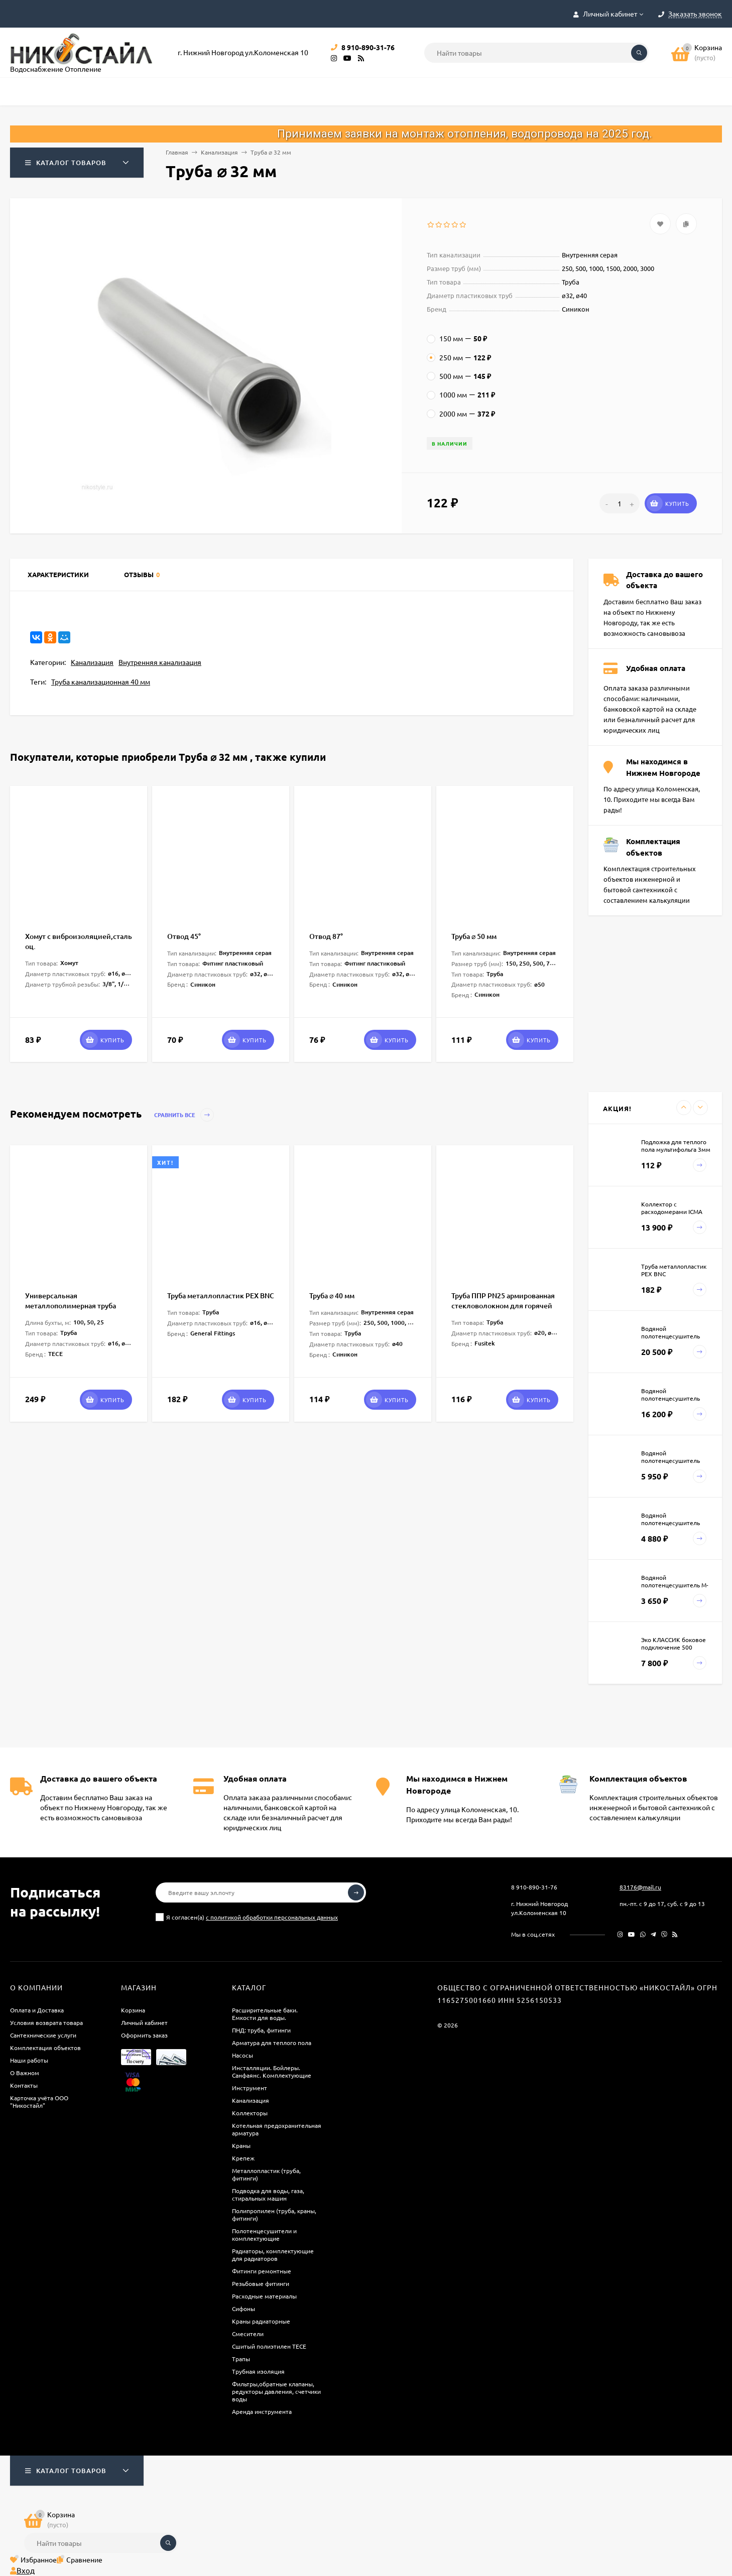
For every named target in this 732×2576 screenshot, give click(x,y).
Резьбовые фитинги (260, 2283)
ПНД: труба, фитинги (261, 2030)
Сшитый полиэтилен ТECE (269, 2346)
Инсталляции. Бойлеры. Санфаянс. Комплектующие (271, 2071)
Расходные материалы (264, 2296)
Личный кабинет (144, 2022)
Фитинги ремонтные (261, 2271)
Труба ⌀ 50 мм (474, 936)
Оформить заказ (144, 2035)
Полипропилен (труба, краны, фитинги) (274, 2214)
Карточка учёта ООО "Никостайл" (39, 2101)
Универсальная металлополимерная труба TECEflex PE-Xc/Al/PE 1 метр (72, 1305)
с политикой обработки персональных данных (272, 1917)
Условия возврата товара (46, 2022)
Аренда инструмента (262, 2411)
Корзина (133, 2010)
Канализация (219, 152)
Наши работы (29, 2060)
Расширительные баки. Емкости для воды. (265, 2013)
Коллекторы (250, 2113)
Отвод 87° (326, 936)
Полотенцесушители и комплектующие (264, 2234)
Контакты (24, 2085)
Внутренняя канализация (159, 661)
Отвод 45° (184, 936)
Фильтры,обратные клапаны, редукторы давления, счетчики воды (276, 2391)
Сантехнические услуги (43, 2035)
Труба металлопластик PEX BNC (220, 1295)
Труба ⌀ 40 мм (331, 1295)
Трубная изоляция (258, 2371)
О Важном (24, 2073)
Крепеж (243, 2158)
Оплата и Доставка (37, 2010)
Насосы (242, 2055)
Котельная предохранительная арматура (276, 2129)
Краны (241, 2145)
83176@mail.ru (640, 1887)
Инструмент (249, 2088)
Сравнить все (184, 1115)
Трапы (241, 2359)
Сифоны (243, 2308)
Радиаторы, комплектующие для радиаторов (273, 2254)
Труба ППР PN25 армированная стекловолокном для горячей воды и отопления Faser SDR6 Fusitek (503, 1310)
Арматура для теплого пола (271, 2043)
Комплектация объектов (45, 2048)
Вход (22, 2570)
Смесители (248, 2334)
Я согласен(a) (247, 1917)
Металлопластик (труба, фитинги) (266, 2174)
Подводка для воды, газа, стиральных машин (268, 2194)
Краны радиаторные (261, 2321)
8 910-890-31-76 (534, 1887)
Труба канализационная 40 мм (100, 681)
